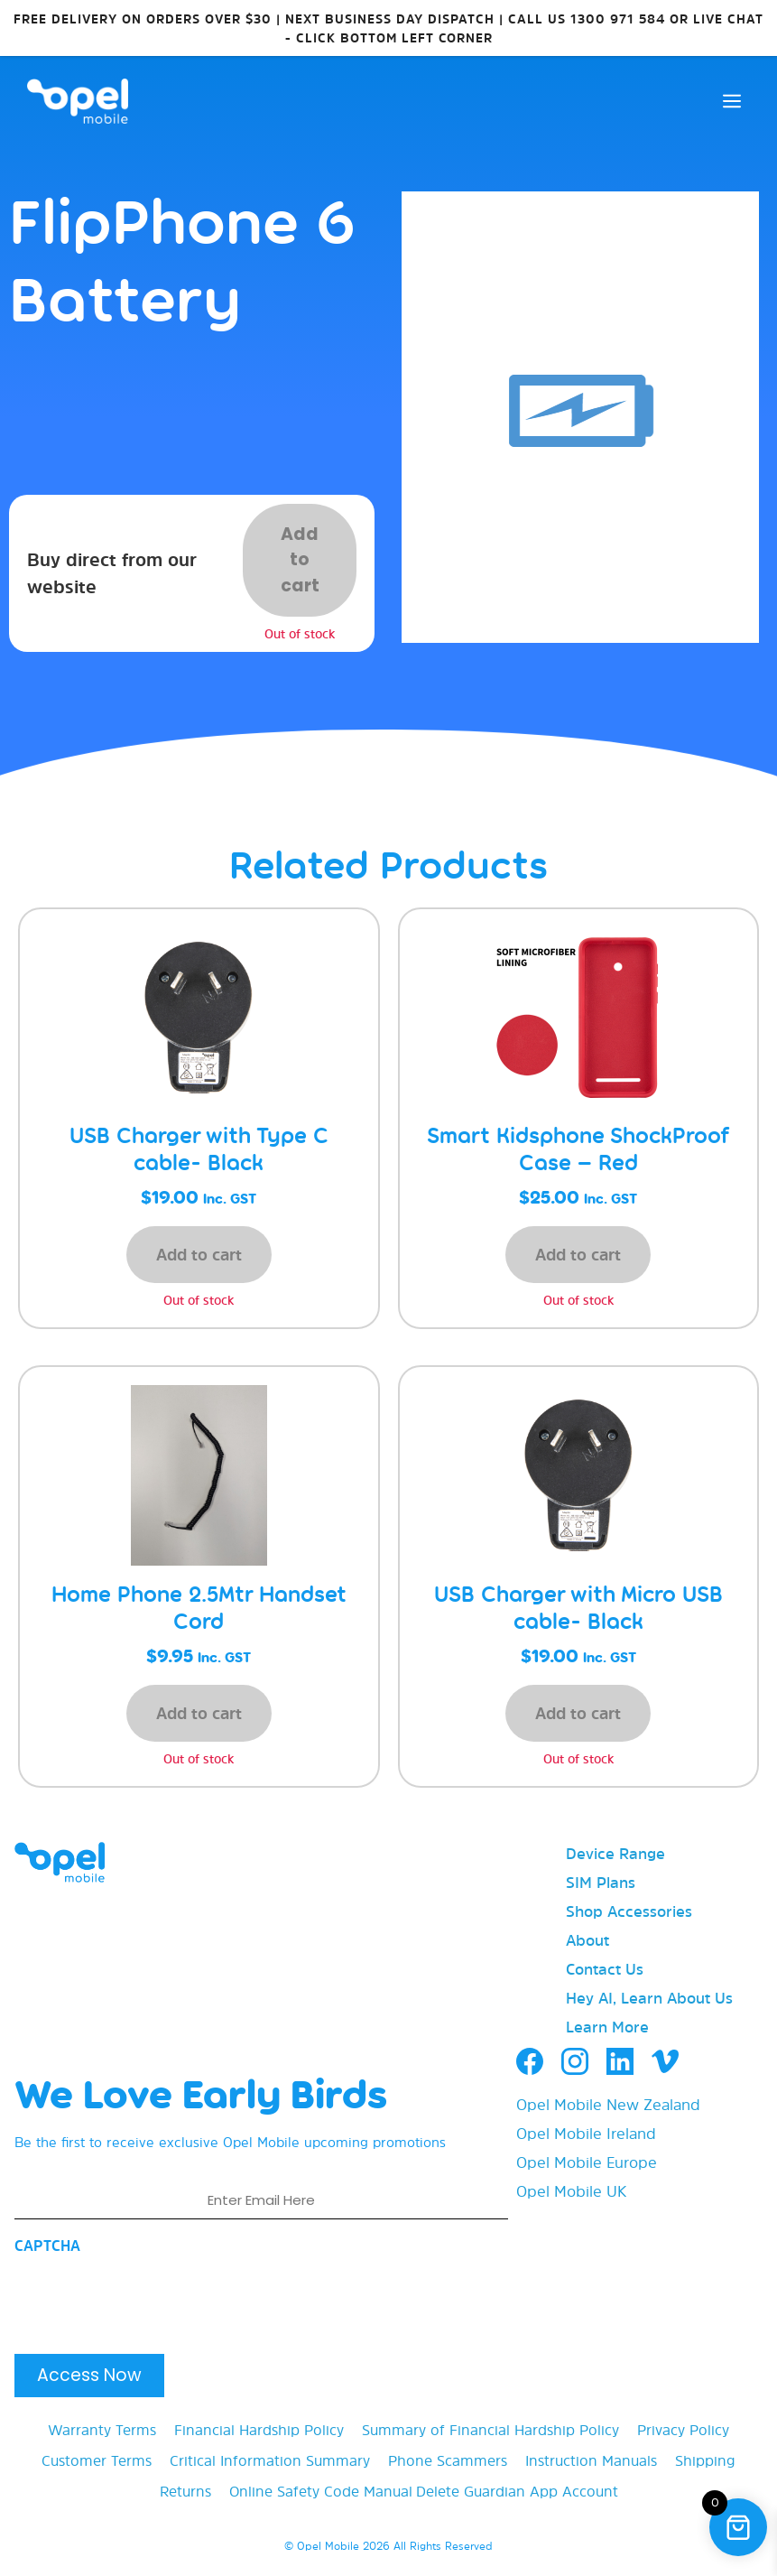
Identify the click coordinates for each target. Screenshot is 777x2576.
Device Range (615, 1853)
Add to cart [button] (199, 1254)
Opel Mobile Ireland (586, 2133)
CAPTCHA (47, 2245)
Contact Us (604, 1968)
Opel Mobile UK (571, 2191)
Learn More (607, 2026)
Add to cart (300, 560)
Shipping (705, 2460)
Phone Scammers (447, 2460)
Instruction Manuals (591, 2460)
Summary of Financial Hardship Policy (490, 2430)
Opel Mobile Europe (586, 2162)
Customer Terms (97, 2460)
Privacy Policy (683, 2430)
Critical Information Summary (270, 2460)
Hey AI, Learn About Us (649, 1997)
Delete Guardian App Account (517, 2491)
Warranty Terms (102, 2430)
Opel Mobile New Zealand (608, 2104)
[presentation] (151, 2299)
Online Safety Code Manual (320, 2491)
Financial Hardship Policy (259, 2430)
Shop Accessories (629, 1911)
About (587, 1940)
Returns (185, 2491)
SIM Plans (600, 1882)
